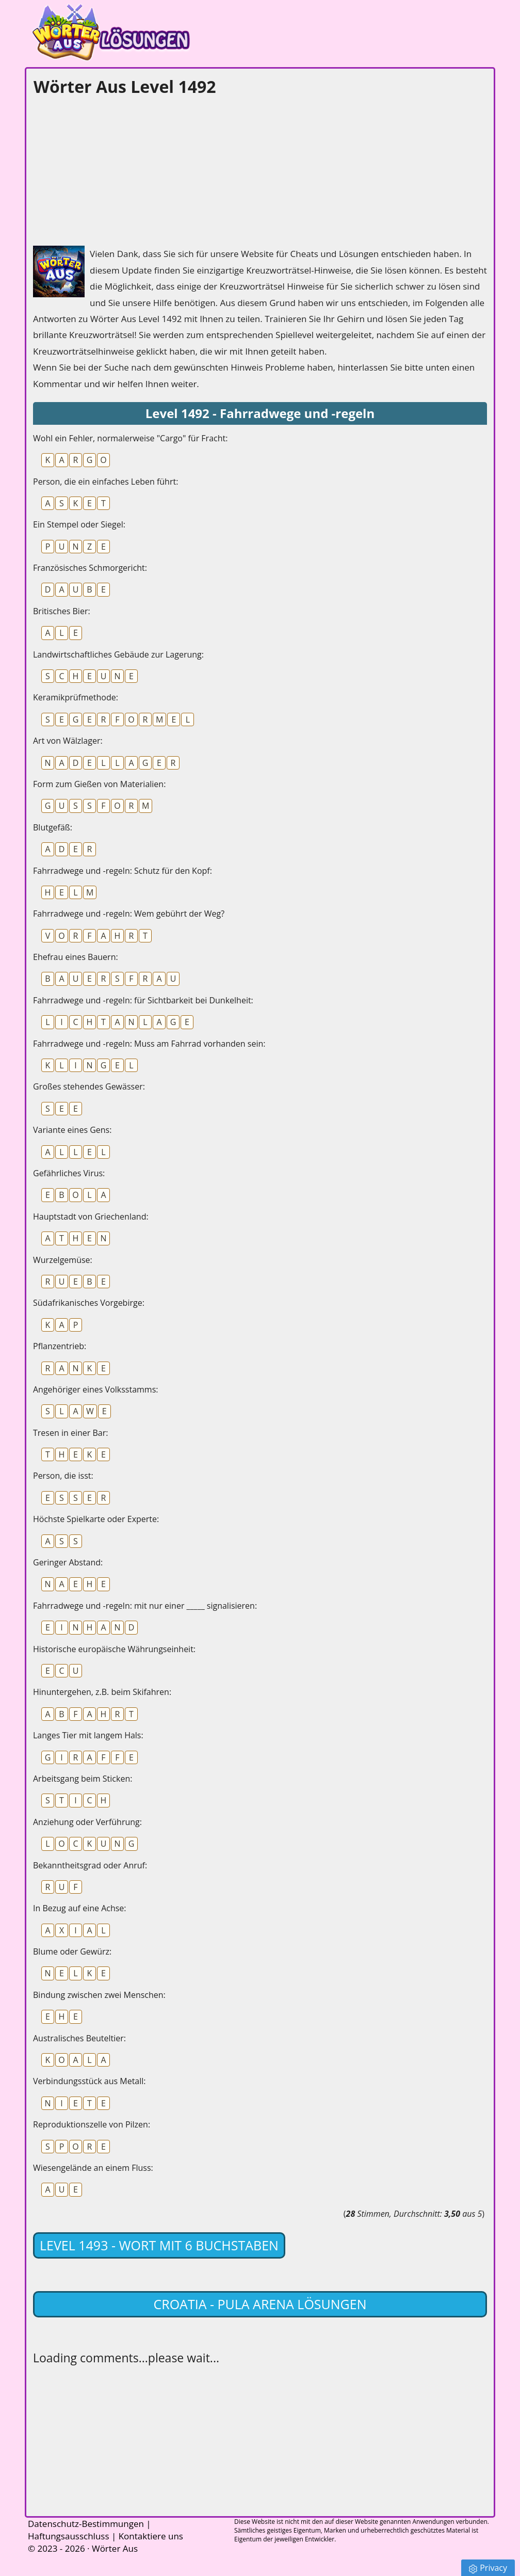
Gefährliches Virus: (69, 1173)
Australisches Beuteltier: (79, 2038)
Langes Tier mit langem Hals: (88, 1735)
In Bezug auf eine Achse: (79, 1908)
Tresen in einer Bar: (70, 1432)
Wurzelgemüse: (62, 1260)
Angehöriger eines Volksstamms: (95, 1389)
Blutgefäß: (52, 827)
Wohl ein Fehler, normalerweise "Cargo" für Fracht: (130, 438)
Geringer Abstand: (68, 1562)
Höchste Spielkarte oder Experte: (96, 1519)
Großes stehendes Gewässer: (89, 1086)
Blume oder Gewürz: (72, 1951)
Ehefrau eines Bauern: (75, 957)
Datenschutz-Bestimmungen (86, 2524)
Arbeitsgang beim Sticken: (82, 1778)
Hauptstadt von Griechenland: (91, 1216)
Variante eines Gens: (72, 1129)
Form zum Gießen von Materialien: (99, 784)
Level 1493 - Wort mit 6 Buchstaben (159, 2245)
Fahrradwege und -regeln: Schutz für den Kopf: (122, 870)
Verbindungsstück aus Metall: (89, 2081)
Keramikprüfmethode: (75, 697)
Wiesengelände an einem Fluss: (93, 2167)
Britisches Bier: (61, 611)
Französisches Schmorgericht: (90, 567)
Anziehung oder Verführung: (87, 1822)
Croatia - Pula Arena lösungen (259, 2304)
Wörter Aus (115, 2548)
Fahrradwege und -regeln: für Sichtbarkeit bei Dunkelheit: (143, 1000)
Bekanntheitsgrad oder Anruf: (90, 1865)
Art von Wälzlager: (68, 740)
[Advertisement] (110, 168)
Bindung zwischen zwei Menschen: (99, 1995)
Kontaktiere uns (151, 2536)
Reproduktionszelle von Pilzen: (91, 2124)
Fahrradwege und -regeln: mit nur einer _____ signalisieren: (145, 1605)
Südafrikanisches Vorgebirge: (88, 1302)
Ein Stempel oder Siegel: (79, 524)
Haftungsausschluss (68, 2536)
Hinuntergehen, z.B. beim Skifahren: (102, 1692)
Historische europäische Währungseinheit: (114, 1649)
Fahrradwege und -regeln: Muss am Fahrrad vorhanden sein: (149, 1043)
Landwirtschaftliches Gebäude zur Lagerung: (118, 654)
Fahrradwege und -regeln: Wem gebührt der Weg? (128, 913)
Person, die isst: (63, 1475)
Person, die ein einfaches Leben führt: (105, 481)
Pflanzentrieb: (59, 1346)
